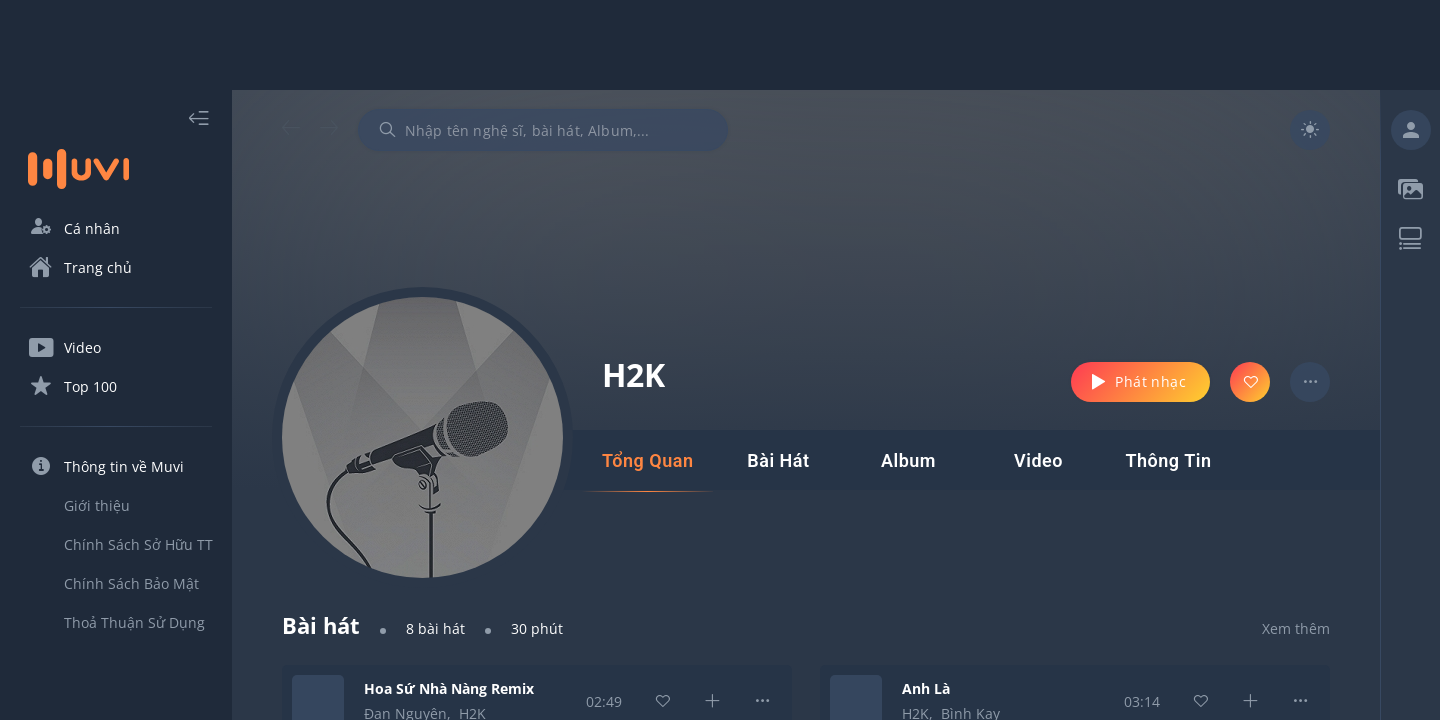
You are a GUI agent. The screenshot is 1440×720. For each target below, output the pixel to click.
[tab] (647, 461)
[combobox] (543, 130)
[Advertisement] (720, 45)
